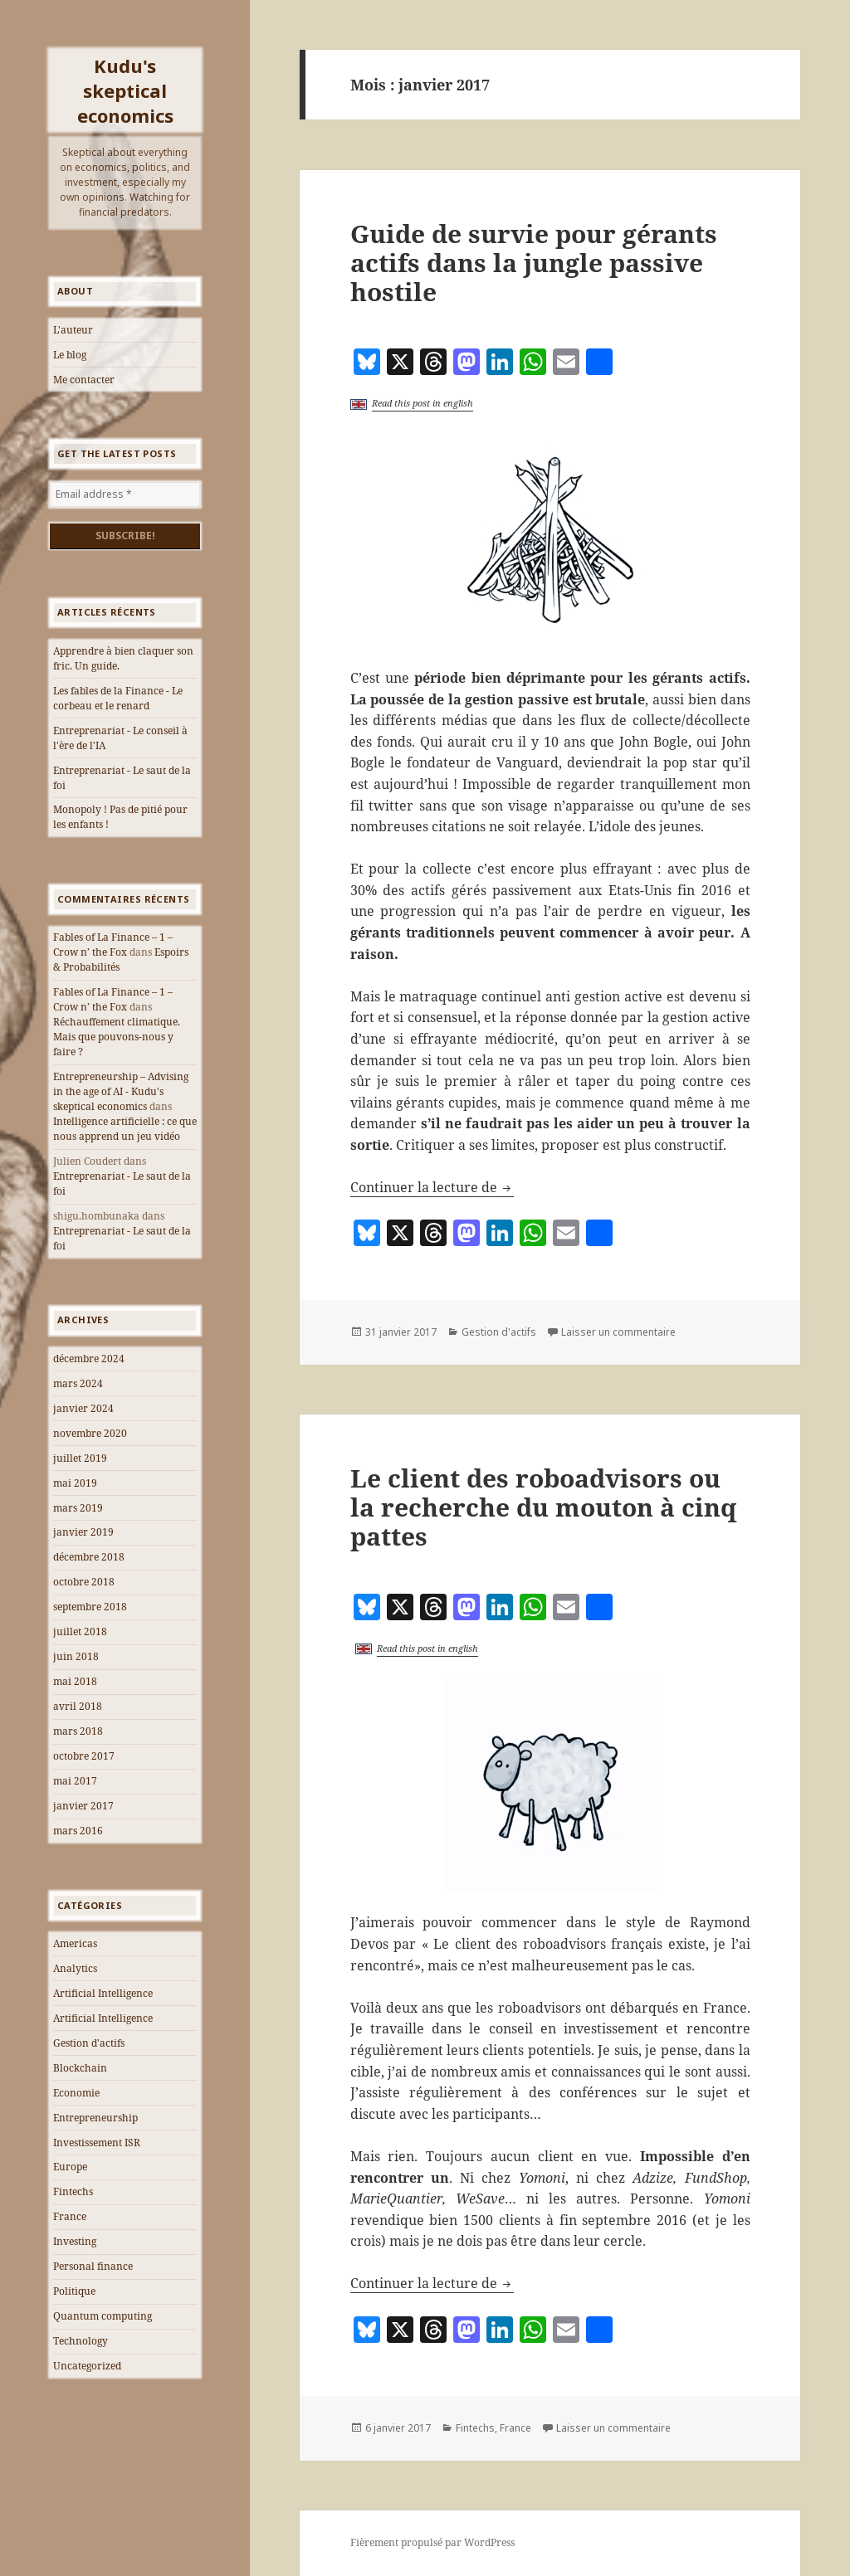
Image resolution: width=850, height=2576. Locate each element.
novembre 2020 (90, 1433)
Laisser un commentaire (618, 1332)
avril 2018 (77, 1706)
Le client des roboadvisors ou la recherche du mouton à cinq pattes (543, 1507)
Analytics (75, 1968)
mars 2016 (78, 1831)
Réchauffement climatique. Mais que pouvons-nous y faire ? (116, 1037)
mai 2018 (75, 1681)
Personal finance (93, 2266)
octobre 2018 (84, 1582)
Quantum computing (102, 2316)
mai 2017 (75, 1781)
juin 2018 (76, 1656)
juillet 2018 (80, 1631)
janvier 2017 (83, 1806)
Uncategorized (87, 2366)
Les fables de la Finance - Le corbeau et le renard (118, 698)
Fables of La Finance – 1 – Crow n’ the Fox (113, 944)
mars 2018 (78, 1731)
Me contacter (84, 380)
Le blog (69, 355)
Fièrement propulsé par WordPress (432, 2542)
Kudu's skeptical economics (125, 90)
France (69, 2216)
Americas (75, 1943)
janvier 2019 (83, 1532)
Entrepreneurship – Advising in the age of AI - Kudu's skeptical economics (120, 1091)
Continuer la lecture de (432, 1187)
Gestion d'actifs (89, 2043)
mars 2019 (78, 1508)
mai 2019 (75, 1483)
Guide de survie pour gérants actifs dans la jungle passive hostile (533, 263)
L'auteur (73, 330)
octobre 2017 (84, 1756)
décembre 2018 (89, 1557)
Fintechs (73, 2191)
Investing (74, 2241)
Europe (70, 2167)
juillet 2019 (80, 1458)
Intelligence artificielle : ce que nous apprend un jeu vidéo (125, 1128)
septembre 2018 (90, 1607)
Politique (74, 2291)
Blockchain (80, 2068)
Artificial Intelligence (103, 1993)
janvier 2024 (83, 1408)
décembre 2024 (89, 1358)
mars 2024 (78, 1383)
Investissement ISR (96, 2142)
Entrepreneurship (95, 2118)
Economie (76, 2093)
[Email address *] (125, 494)
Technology (80, 2341)
